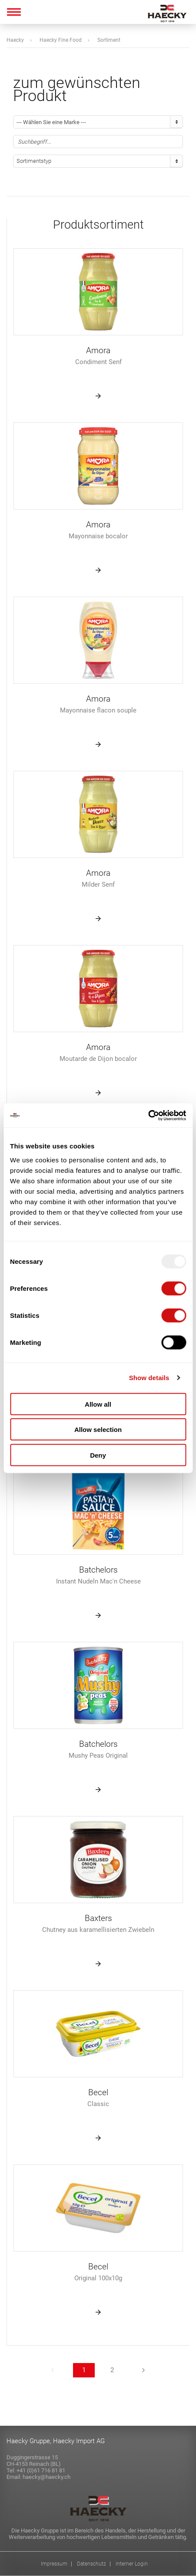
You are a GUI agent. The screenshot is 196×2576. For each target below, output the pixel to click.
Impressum (54, 2564)
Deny (98, 1454)
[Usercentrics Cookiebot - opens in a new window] (148, 1115)
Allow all (98, 1404)
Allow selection (98, 1429)
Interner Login (132, 2564)
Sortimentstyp (34, 161)
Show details (149, 1377)
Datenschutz (91, 2564)
